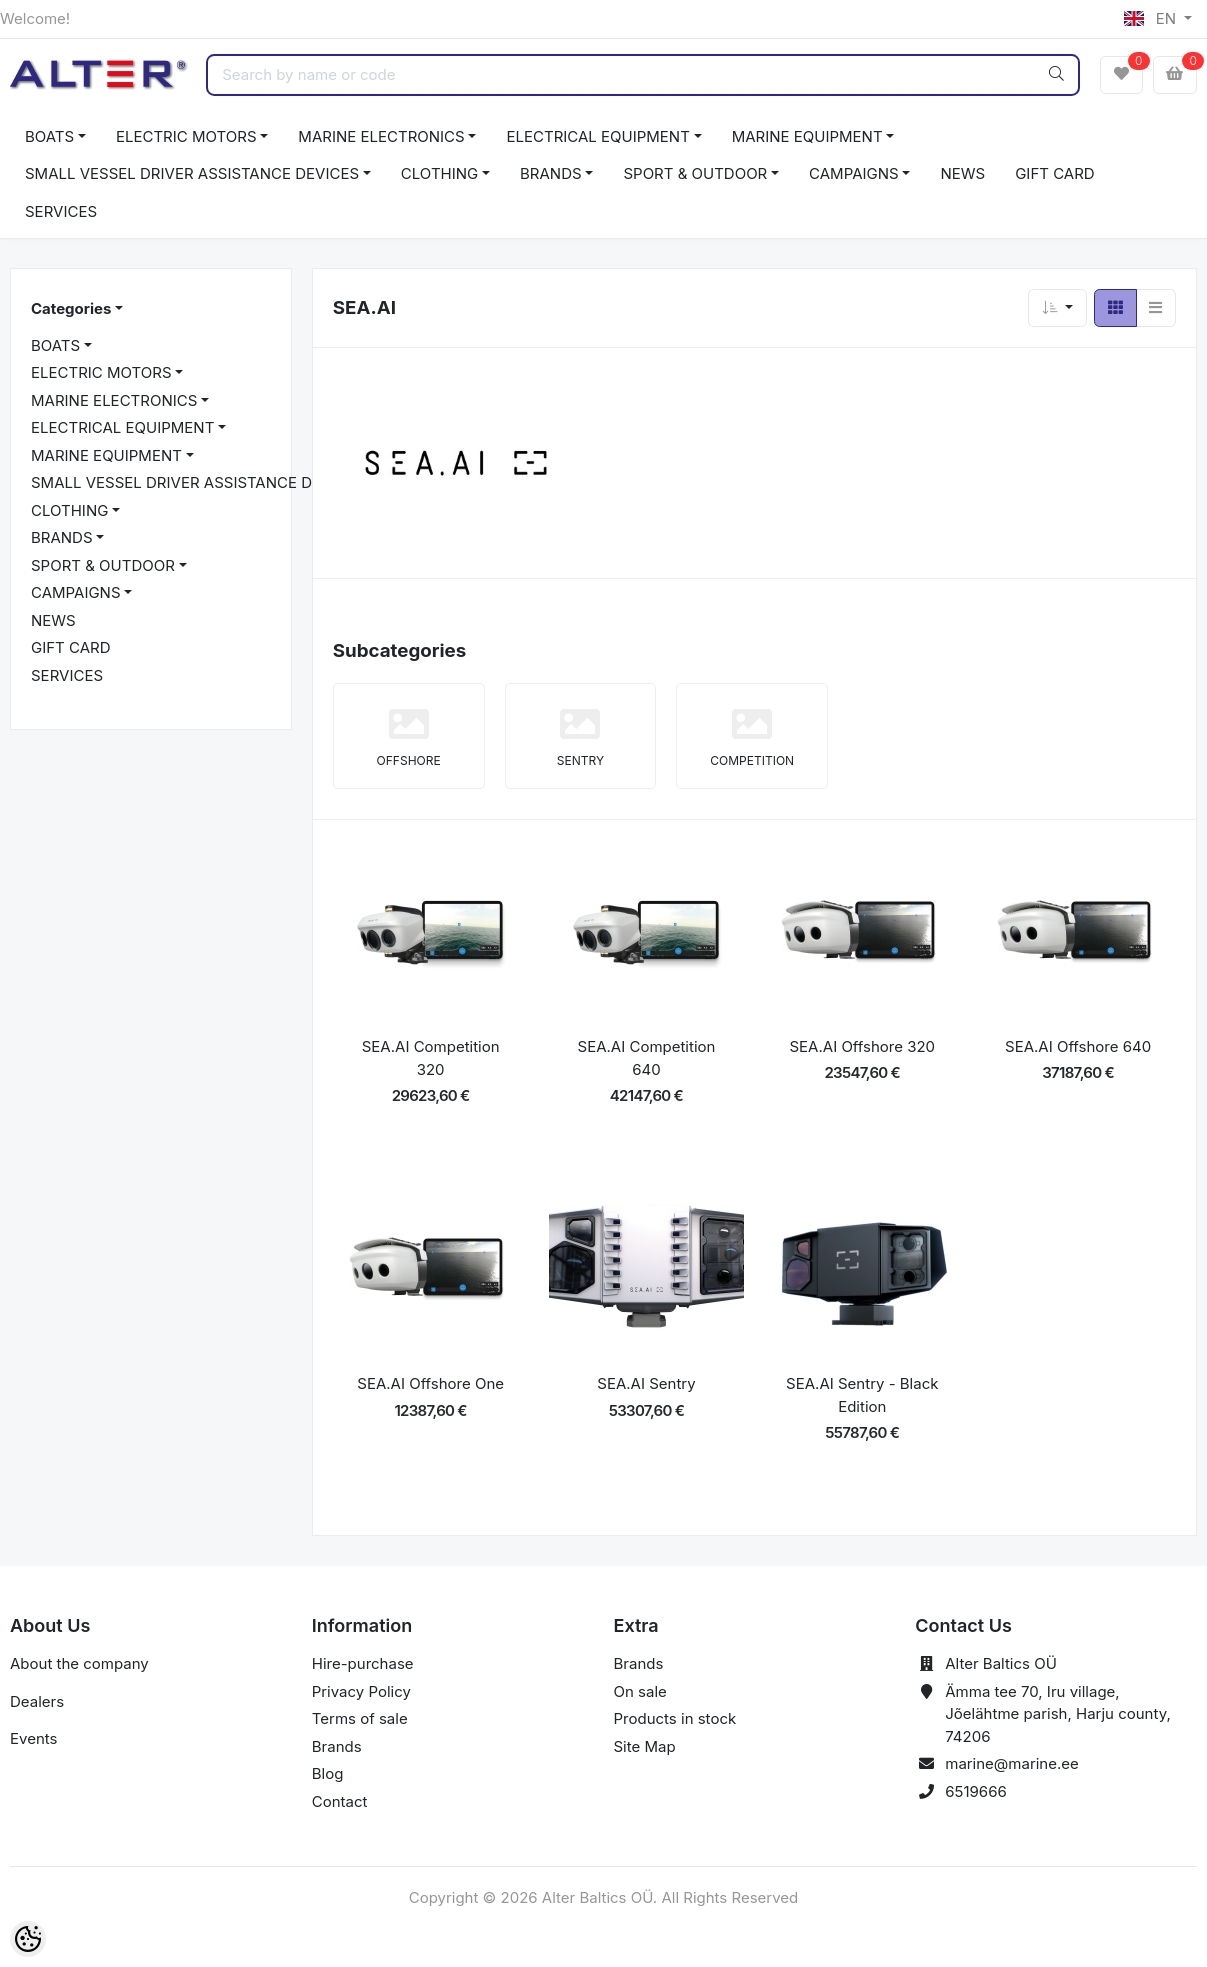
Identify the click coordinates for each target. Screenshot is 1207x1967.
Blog (328, 1773)
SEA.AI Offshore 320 (862, 1046)
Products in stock (675, 1718)
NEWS (962, 173)
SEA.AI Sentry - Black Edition (862, 1395)
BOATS (49, 136)
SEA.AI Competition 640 (647, 1058)
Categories (71, 308)
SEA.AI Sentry (646, 1383)
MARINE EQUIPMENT (807, 136)
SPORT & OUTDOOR (695, 173)
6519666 (976, 1791)
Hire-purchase (363, 1663)
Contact (340, 1801)
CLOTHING (439, 173)
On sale (640, 1691)
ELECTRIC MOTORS (186, 136)
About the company (79, 1663)
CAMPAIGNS (854, 173)
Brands (337, 1746)
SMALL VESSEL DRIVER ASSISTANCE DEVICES (192, 173)
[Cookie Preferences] (28, 1939)
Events (33, 1738)
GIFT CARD (1054, 173)
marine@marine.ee (1012, 1763)
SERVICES (61, 211)
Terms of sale (360, 1718)
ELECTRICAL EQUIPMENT (597, 136)
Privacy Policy (361, 1691)
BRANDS (551, 173)
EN (1152, 18)
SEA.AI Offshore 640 (1078, 1046)
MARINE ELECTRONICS (381, 136)
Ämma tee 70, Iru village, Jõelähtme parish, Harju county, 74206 (1058, 1714)
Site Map (645, 1746)
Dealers (37, 1701)
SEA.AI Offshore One (430, 1383)
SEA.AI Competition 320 (431, 1058)
